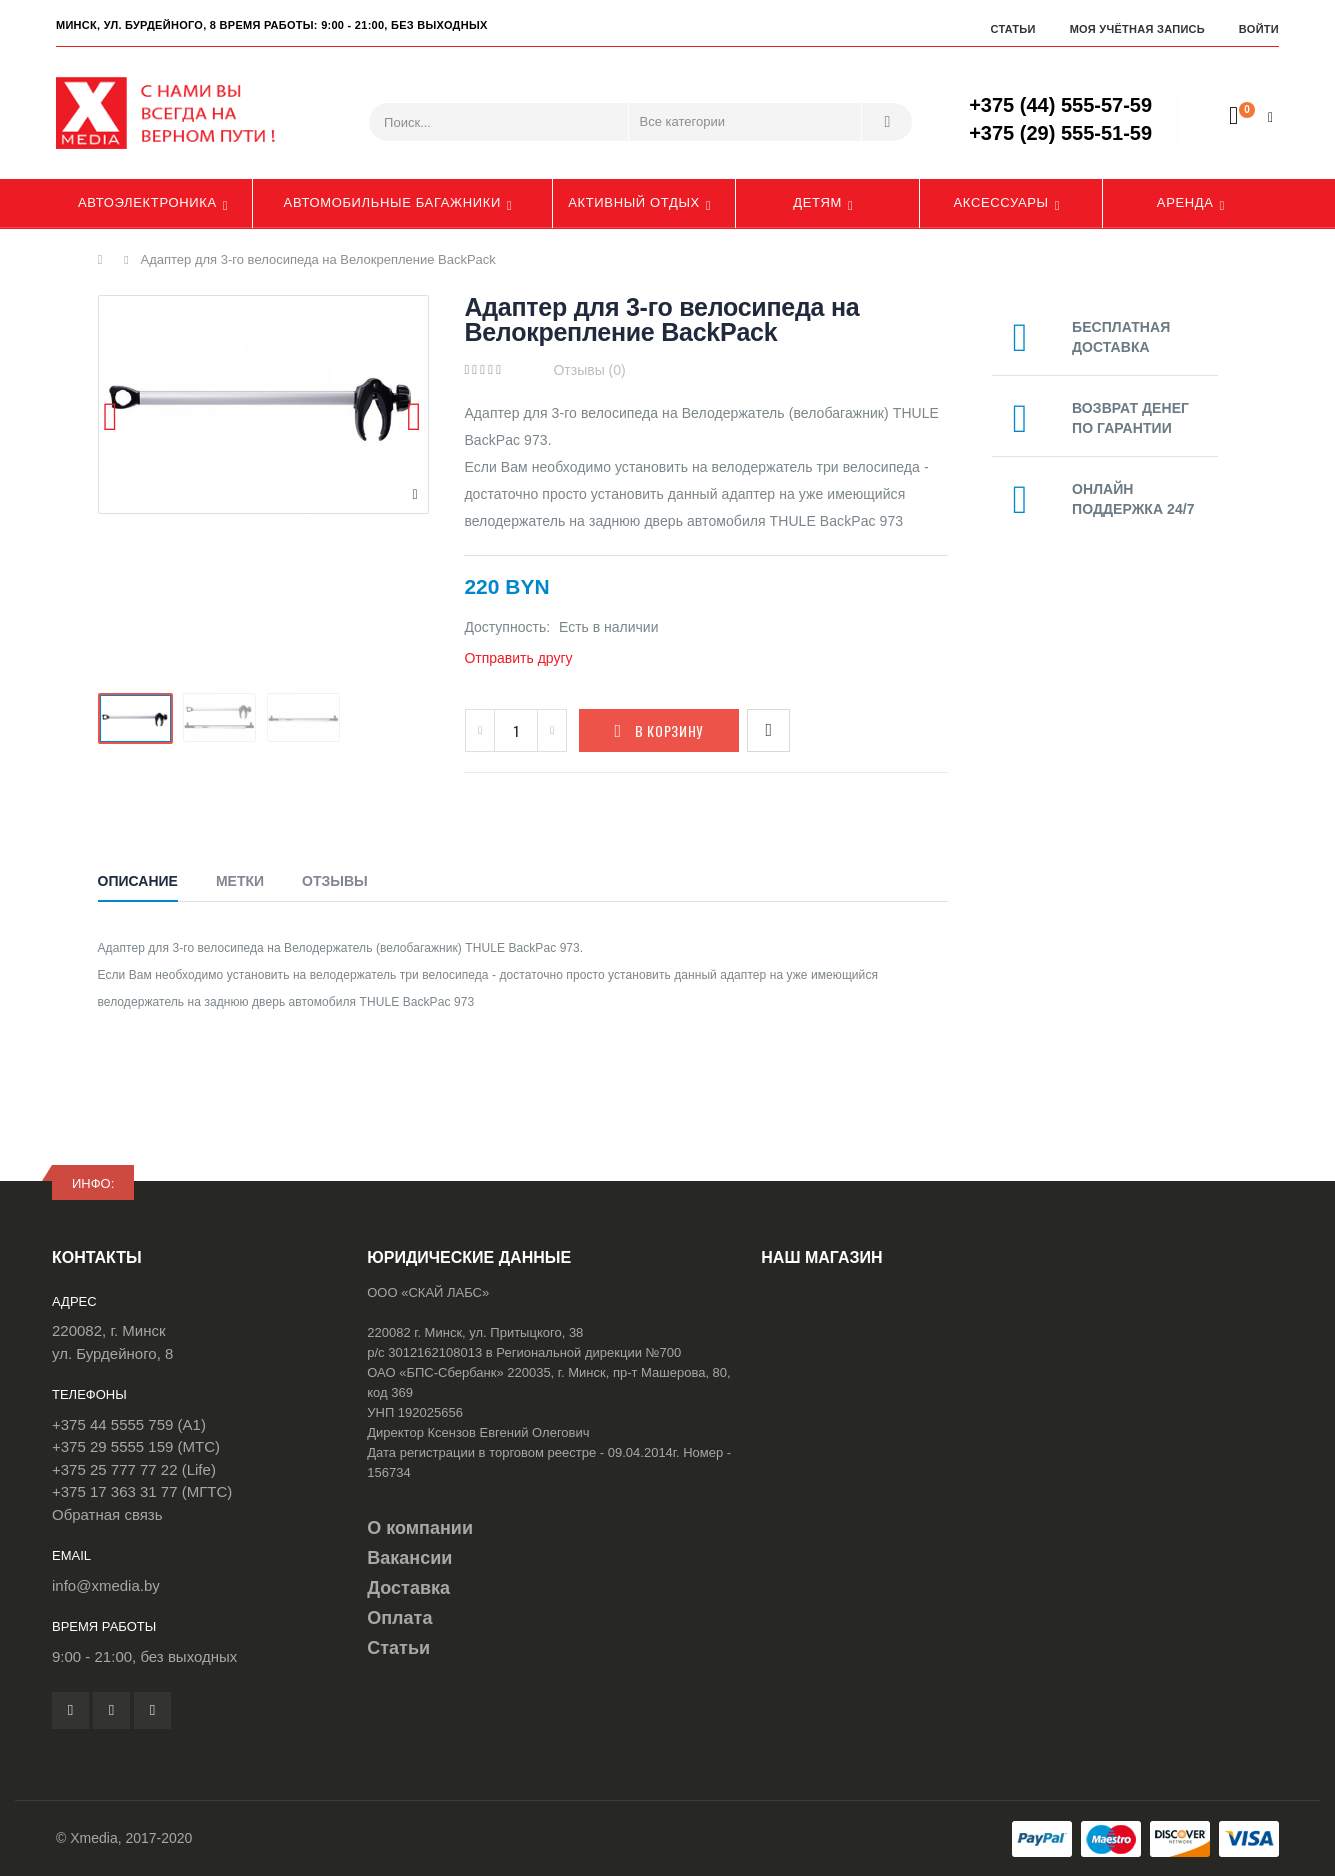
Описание (138, 881)
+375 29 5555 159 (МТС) (136, 1446)
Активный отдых (634, 202)
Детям (817, 202)
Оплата (399, 1618)
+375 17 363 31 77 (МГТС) (142, 1491)
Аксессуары (1001, 202)
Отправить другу (518, 658)
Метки (240, 881)
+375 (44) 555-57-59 (1060, 105)
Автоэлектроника (147, 202)
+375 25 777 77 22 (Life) (134, 1469)
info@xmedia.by (106, 1585)
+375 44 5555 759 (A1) (129, 1424)
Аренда (1185, 202)
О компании (420, 1528)
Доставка (408, 1588)
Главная (105, 260)
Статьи (1012, 29)
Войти (1259, 29)
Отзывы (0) (589, 370)
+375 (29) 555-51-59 (1060, 133)
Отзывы (335, 881)
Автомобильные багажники (392, 202)
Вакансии (409, 1558)
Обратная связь (107, 1514)
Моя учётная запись (1137, 29)
